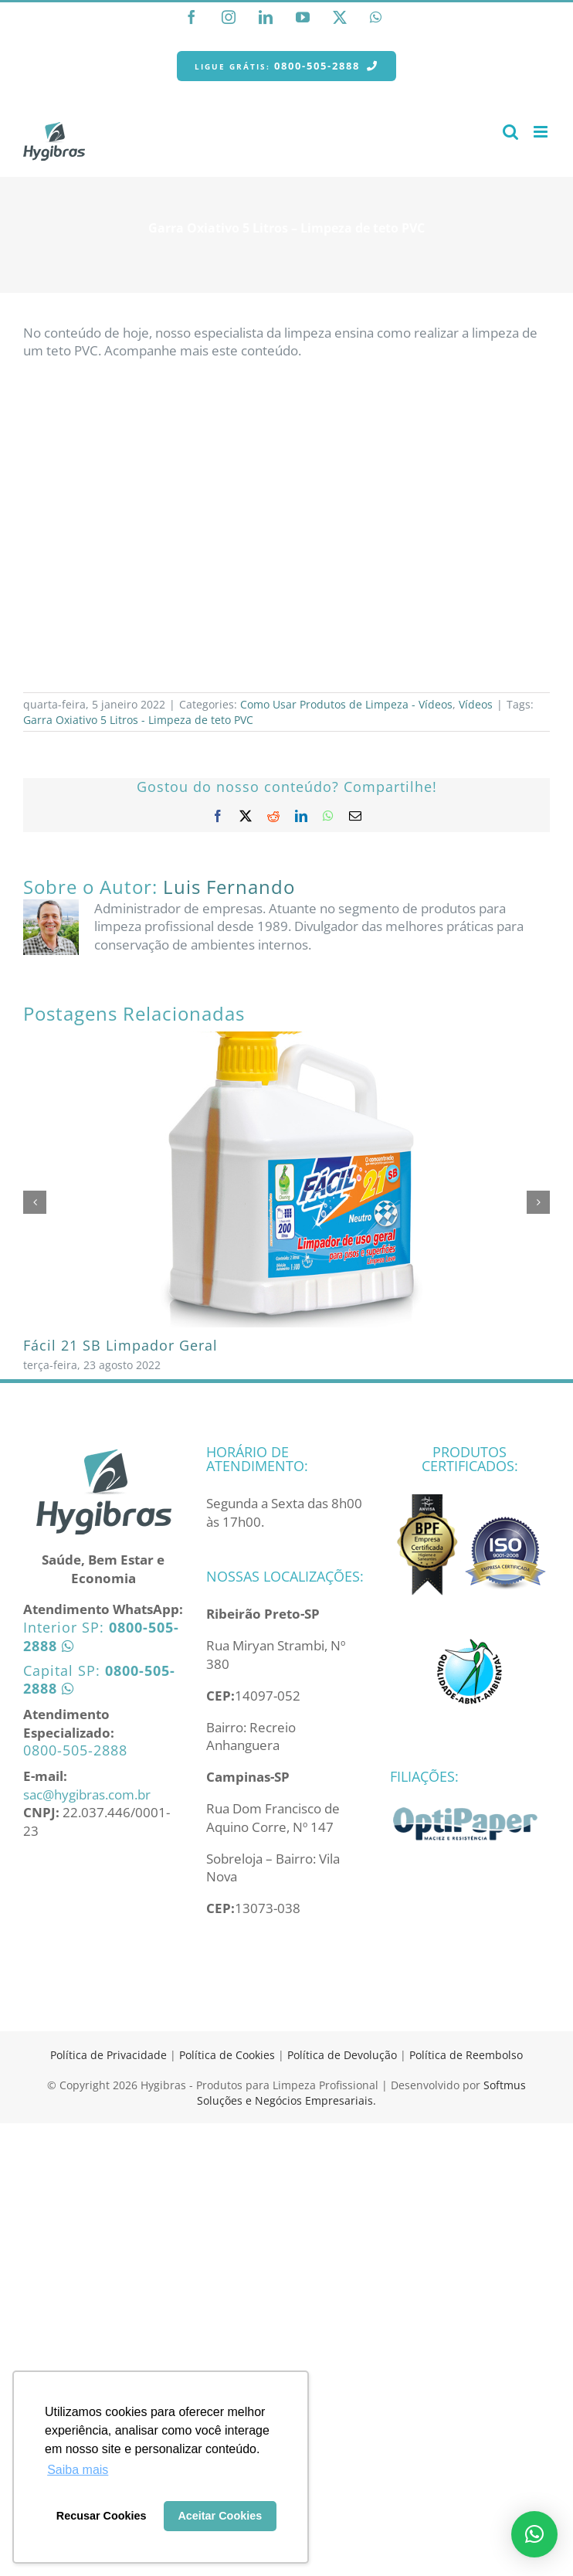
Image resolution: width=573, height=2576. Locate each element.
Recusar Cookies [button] (101, 2516)
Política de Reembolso (466, 2055)
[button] (534, 2534)
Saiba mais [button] (77, 2469)
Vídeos (476, 704)
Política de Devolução (343, 2055)
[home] (103, 1454)
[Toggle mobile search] (510, 132)
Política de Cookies (227, 2055)
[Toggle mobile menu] (542, 132)
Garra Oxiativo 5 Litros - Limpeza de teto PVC (138, 719)
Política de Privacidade (108, 2055)
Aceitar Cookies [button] (220, 2516)
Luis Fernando (229, 886)
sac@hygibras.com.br (87, 1794)
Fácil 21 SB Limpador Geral (120, 1345)
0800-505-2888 (75, 1750)
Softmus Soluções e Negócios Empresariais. (361, 2093)
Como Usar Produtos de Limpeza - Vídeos (346, 704)
